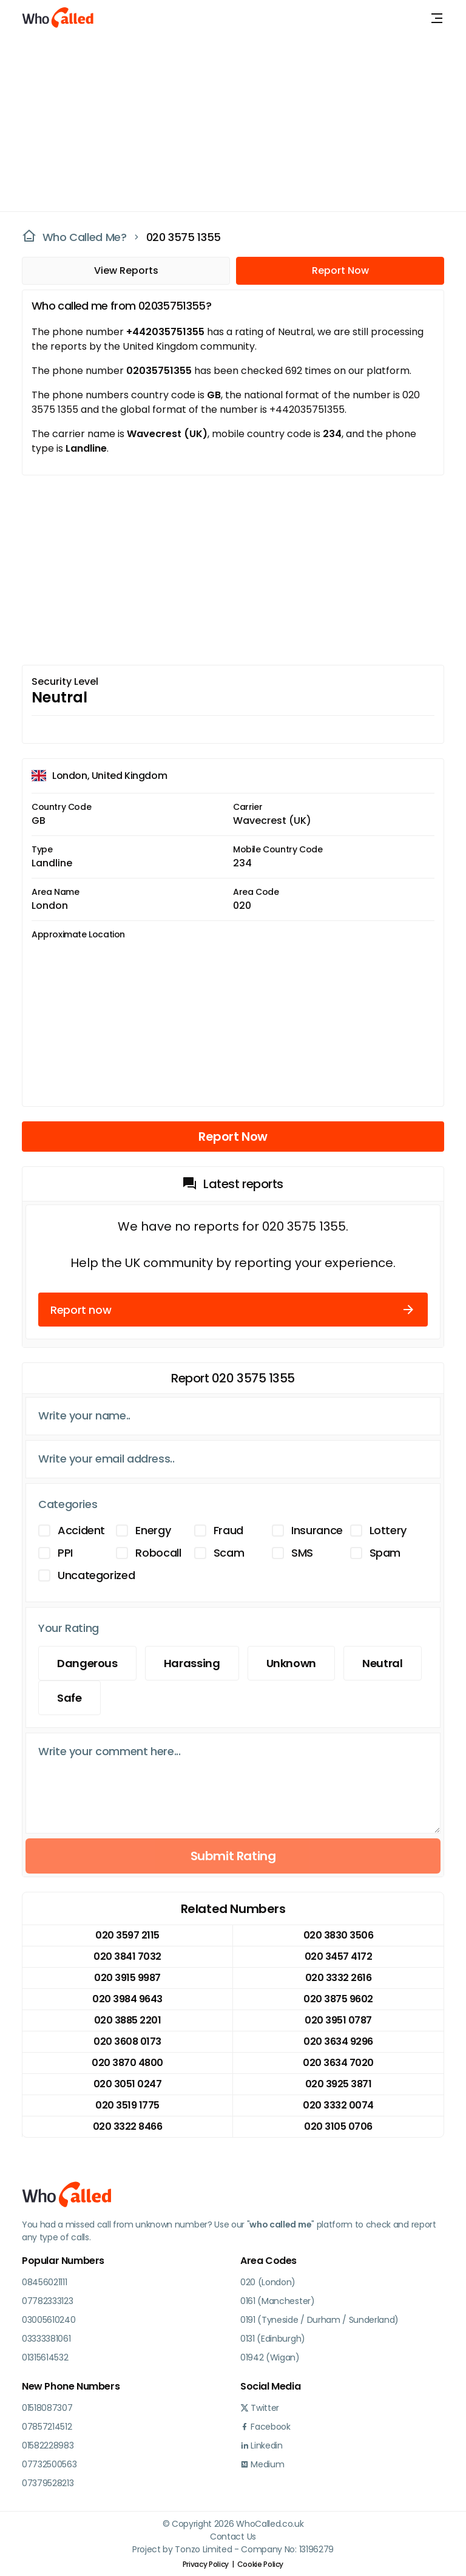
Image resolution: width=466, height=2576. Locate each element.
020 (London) (267, 2282)
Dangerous (87, 1663)
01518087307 (47, 2408)
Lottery (388, 1530)
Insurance (317, 1530)
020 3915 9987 (127, 1978)
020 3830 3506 (338, 1935)
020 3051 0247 (127, 2084)
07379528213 (47, 2483)
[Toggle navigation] (437, 18)
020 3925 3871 (338, 2084)
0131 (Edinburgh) (272, 2339)
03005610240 (48, 2320)
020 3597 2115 (127, 1935)
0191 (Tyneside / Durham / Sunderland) (319, 2320)
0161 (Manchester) (277, 2301)
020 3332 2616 (338, 1978)
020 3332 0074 (338, 2105)
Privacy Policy (206, 2564)
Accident (81, 1530)
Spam (385, 1552)
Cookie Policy (260, 2564)
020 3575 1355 (183, 237)
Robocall (158, 1552)
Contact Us (233, 2536)
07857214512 (47, 2427)
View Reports (126, 270)
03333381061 (46, 2339)
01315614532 (45, 2357)
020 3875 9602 (338, 1999)
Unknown (291, 1663)
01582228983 (47, 2445)
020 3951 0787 (338, 2020)
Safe (69, 1697)
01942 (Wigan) (270, 2357)
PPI (65, 1552)
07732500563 (49, 2464)
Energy (153, 1530)
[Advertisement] (225, 121)
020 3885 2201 (127, 2020)
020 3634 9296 (338, 2041)
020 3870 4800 (127, 2063)
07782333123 (47, 2301)
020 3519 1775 (127, 2105)
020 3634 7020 (338, 2063)
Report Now (340, 270)
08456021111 (44, 2282)
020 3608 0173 (127, 2041)
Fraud (228, 1530)
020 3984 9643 (127, 1999)
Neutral (382, 1663)
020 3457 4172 (339, 1956)
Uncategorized (96, 1575)
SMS (302, 1552)
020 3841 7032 (127, 1956)
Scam (229, 1552)
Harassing (192, 1663)
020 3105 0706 (338, 2126)
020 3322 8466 (128, 2126)
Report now (233, 1309)
